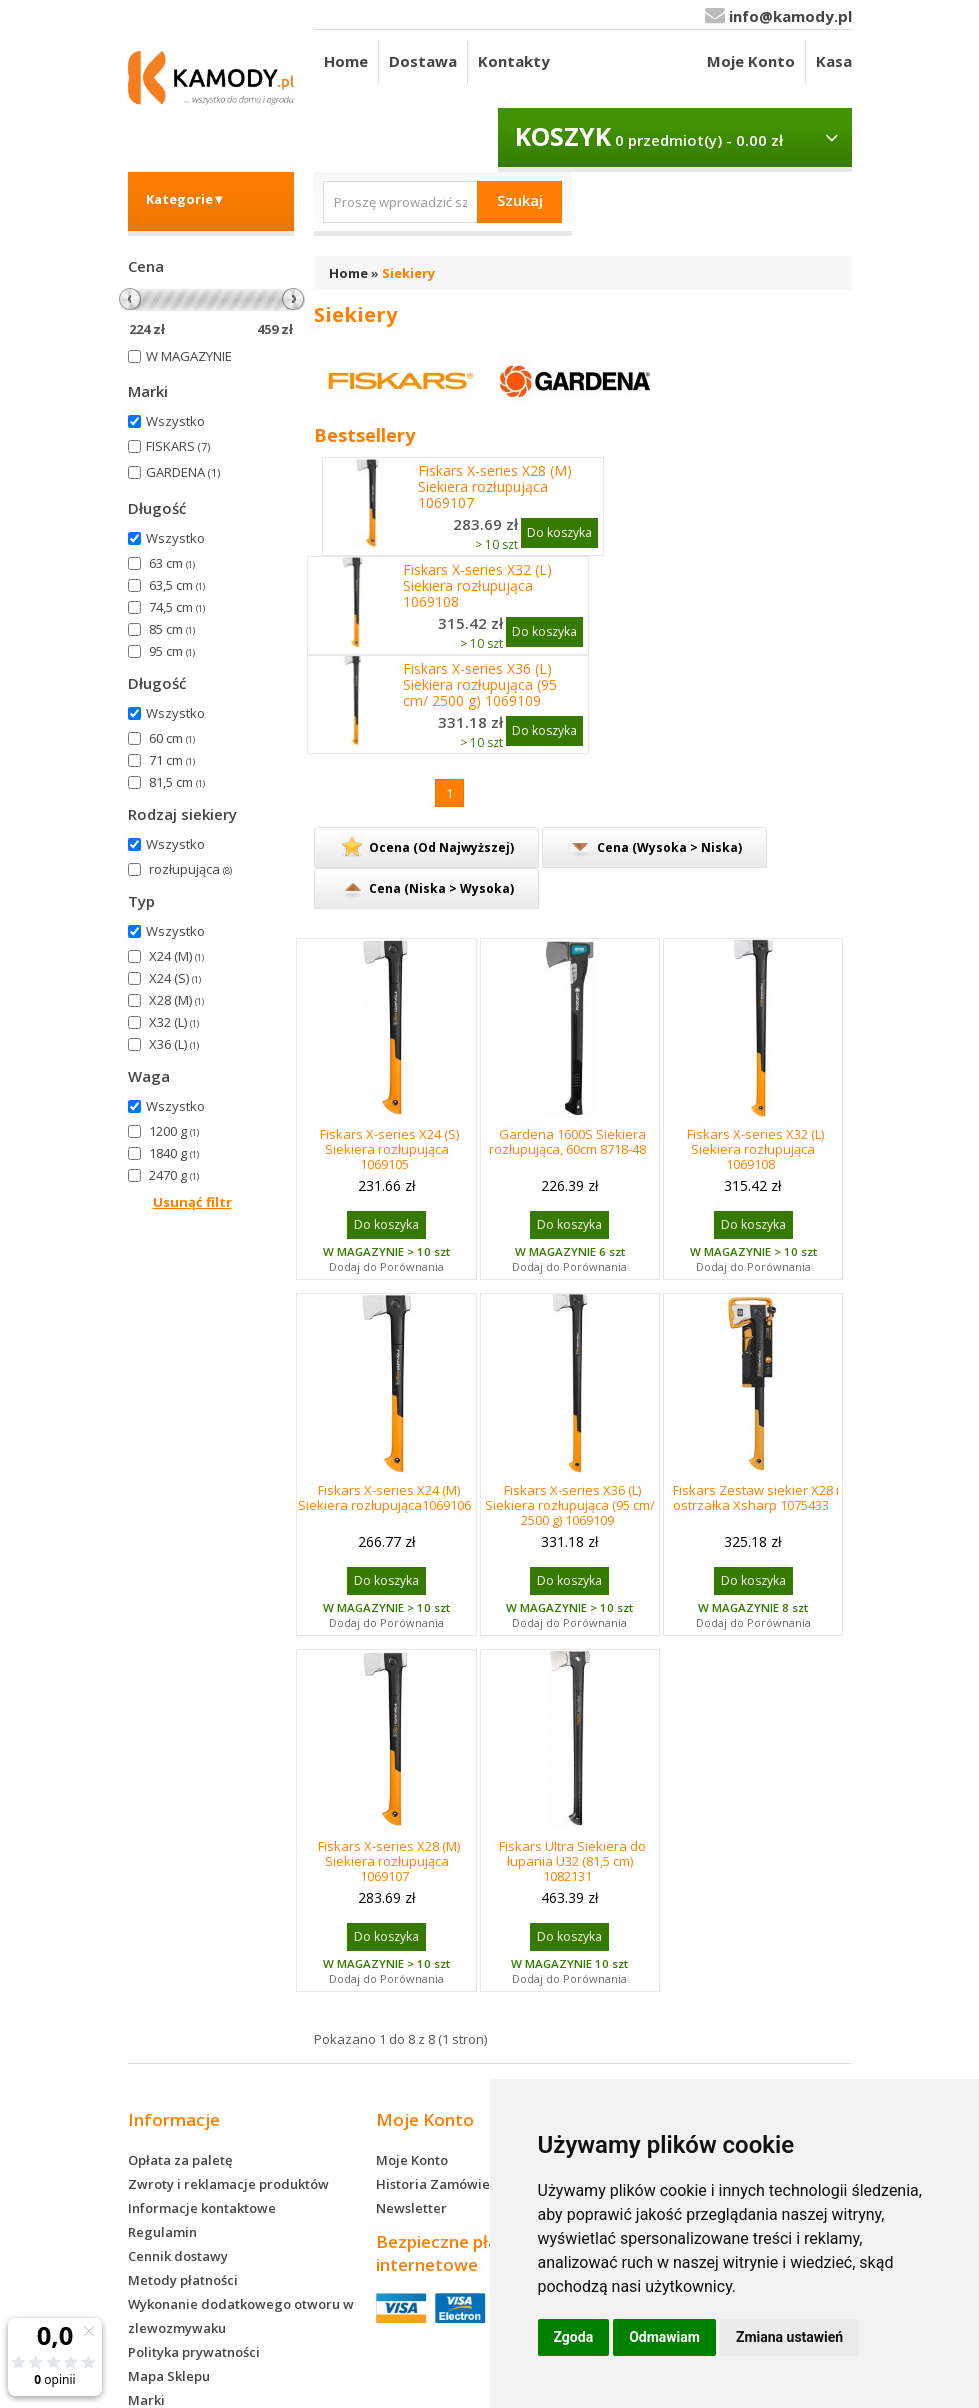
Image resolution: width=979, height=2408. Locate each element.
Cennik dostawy (178, 2256)
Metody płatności (183, 2280)
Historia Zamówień (437, 2184)
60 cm (172, 738)
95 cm (172, 651)
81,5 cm (177, 782)
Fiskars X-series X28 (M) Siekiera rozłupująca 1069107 (495, 487)
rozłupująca (190, 869)
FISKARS (178, 446)
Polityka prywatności (194, 2352)
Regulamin (162, 2232)
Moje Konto (751, 61)
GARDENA (183, 472)
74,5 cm (177, 607)
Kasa (834, 61)
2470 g (174, 1175)
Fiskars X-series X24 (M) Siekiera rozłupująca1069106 (384, 1497)
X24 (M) (176, 956)
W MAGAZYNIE (189, 356)
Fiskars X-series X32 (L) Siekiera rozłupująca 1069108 (477, 586)
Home (346, 61)
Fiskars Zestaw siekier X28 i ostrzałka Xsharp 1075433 (756, 1497)
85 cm (172, 629)
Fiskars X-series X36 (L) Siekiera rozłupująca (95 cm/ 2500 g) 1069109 (480, 685)
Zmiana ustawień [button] (789, 2337)
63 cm (172, 563)
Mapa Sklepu (169, 2376)
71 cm (172, 760)
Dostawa (423, 61)
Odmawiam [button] (664, 2337)
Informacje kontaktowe (202, 2208)
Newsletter (411, 2208)
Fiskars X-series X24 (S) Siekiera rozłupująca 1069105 (389, 1149)
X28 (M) (176, 1000)
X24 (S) (175, 978)
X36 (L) (174, 1044)
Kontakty (514, 61)
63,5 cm (177, 585)
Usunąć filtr (192, 1202)
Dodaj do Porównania (386, 1266)
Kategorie (186, 199)
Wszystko (175, 421)
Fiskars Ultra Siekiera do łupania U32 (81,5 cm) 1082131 (572, 1861)
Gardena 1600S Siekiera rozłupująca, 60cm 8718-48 (567, 1141)
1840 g (174, 1153)
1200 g (174, 1131)
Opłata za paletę (180, 2160)
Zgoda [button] (574, 2337)
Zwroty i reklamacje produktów (228, 2184)
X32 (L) (174, 1022)
